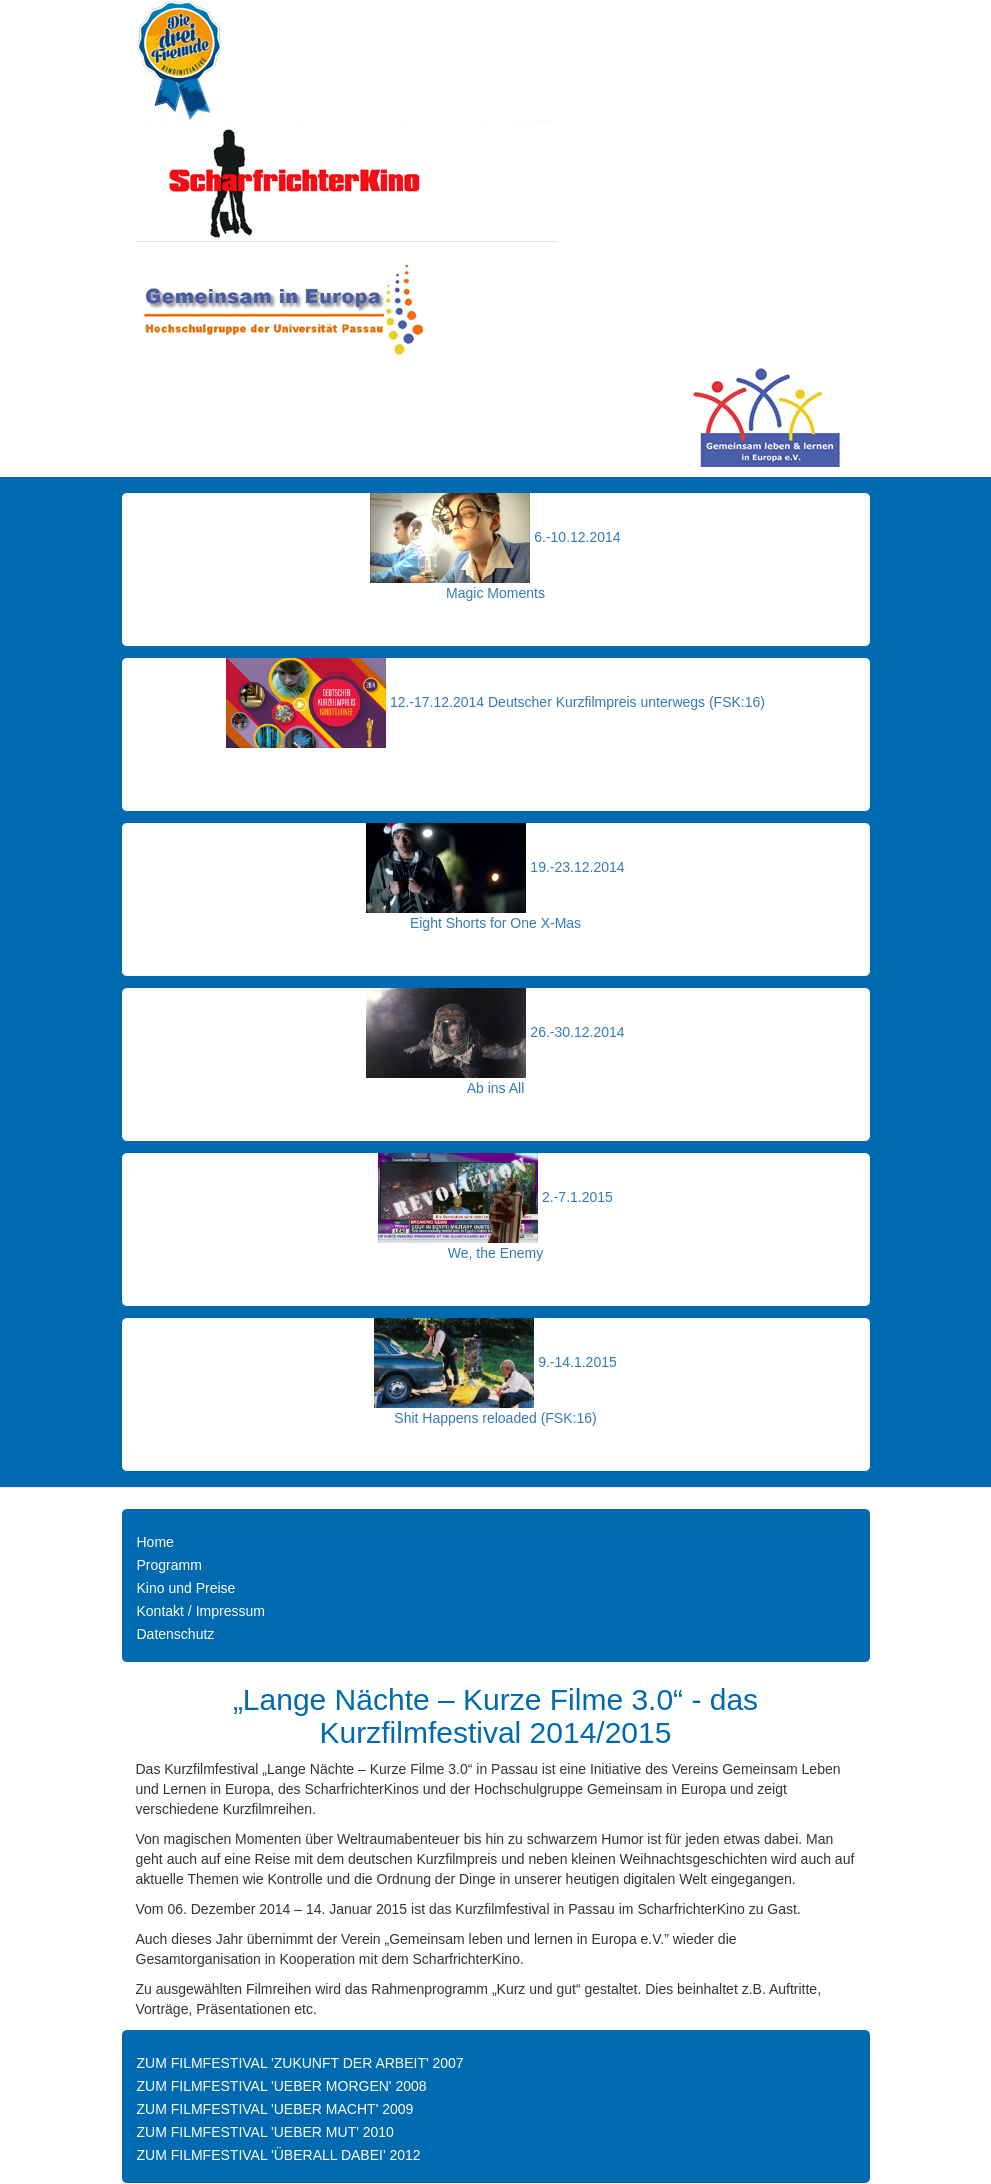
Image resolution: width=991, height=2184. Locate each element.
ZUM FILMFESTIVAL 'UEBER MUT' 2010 (265, 2132)
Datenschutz (176, 1634)
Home (155, 1542)
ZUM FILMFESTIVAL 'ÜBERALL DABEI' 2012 (279, 2155)
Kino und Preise (186, 1588)
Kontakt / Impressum (201, 1611)
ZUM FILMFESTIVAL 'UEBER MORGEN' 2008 (282, 2086)
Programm (169, 1565)
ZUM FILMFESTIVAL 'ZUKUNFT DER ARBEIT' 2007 (300, 2063)
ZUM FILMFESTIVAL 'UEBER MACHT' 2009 (275, 2109)
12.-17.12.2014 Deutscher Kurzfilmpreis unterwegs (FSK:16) (577, 702)
